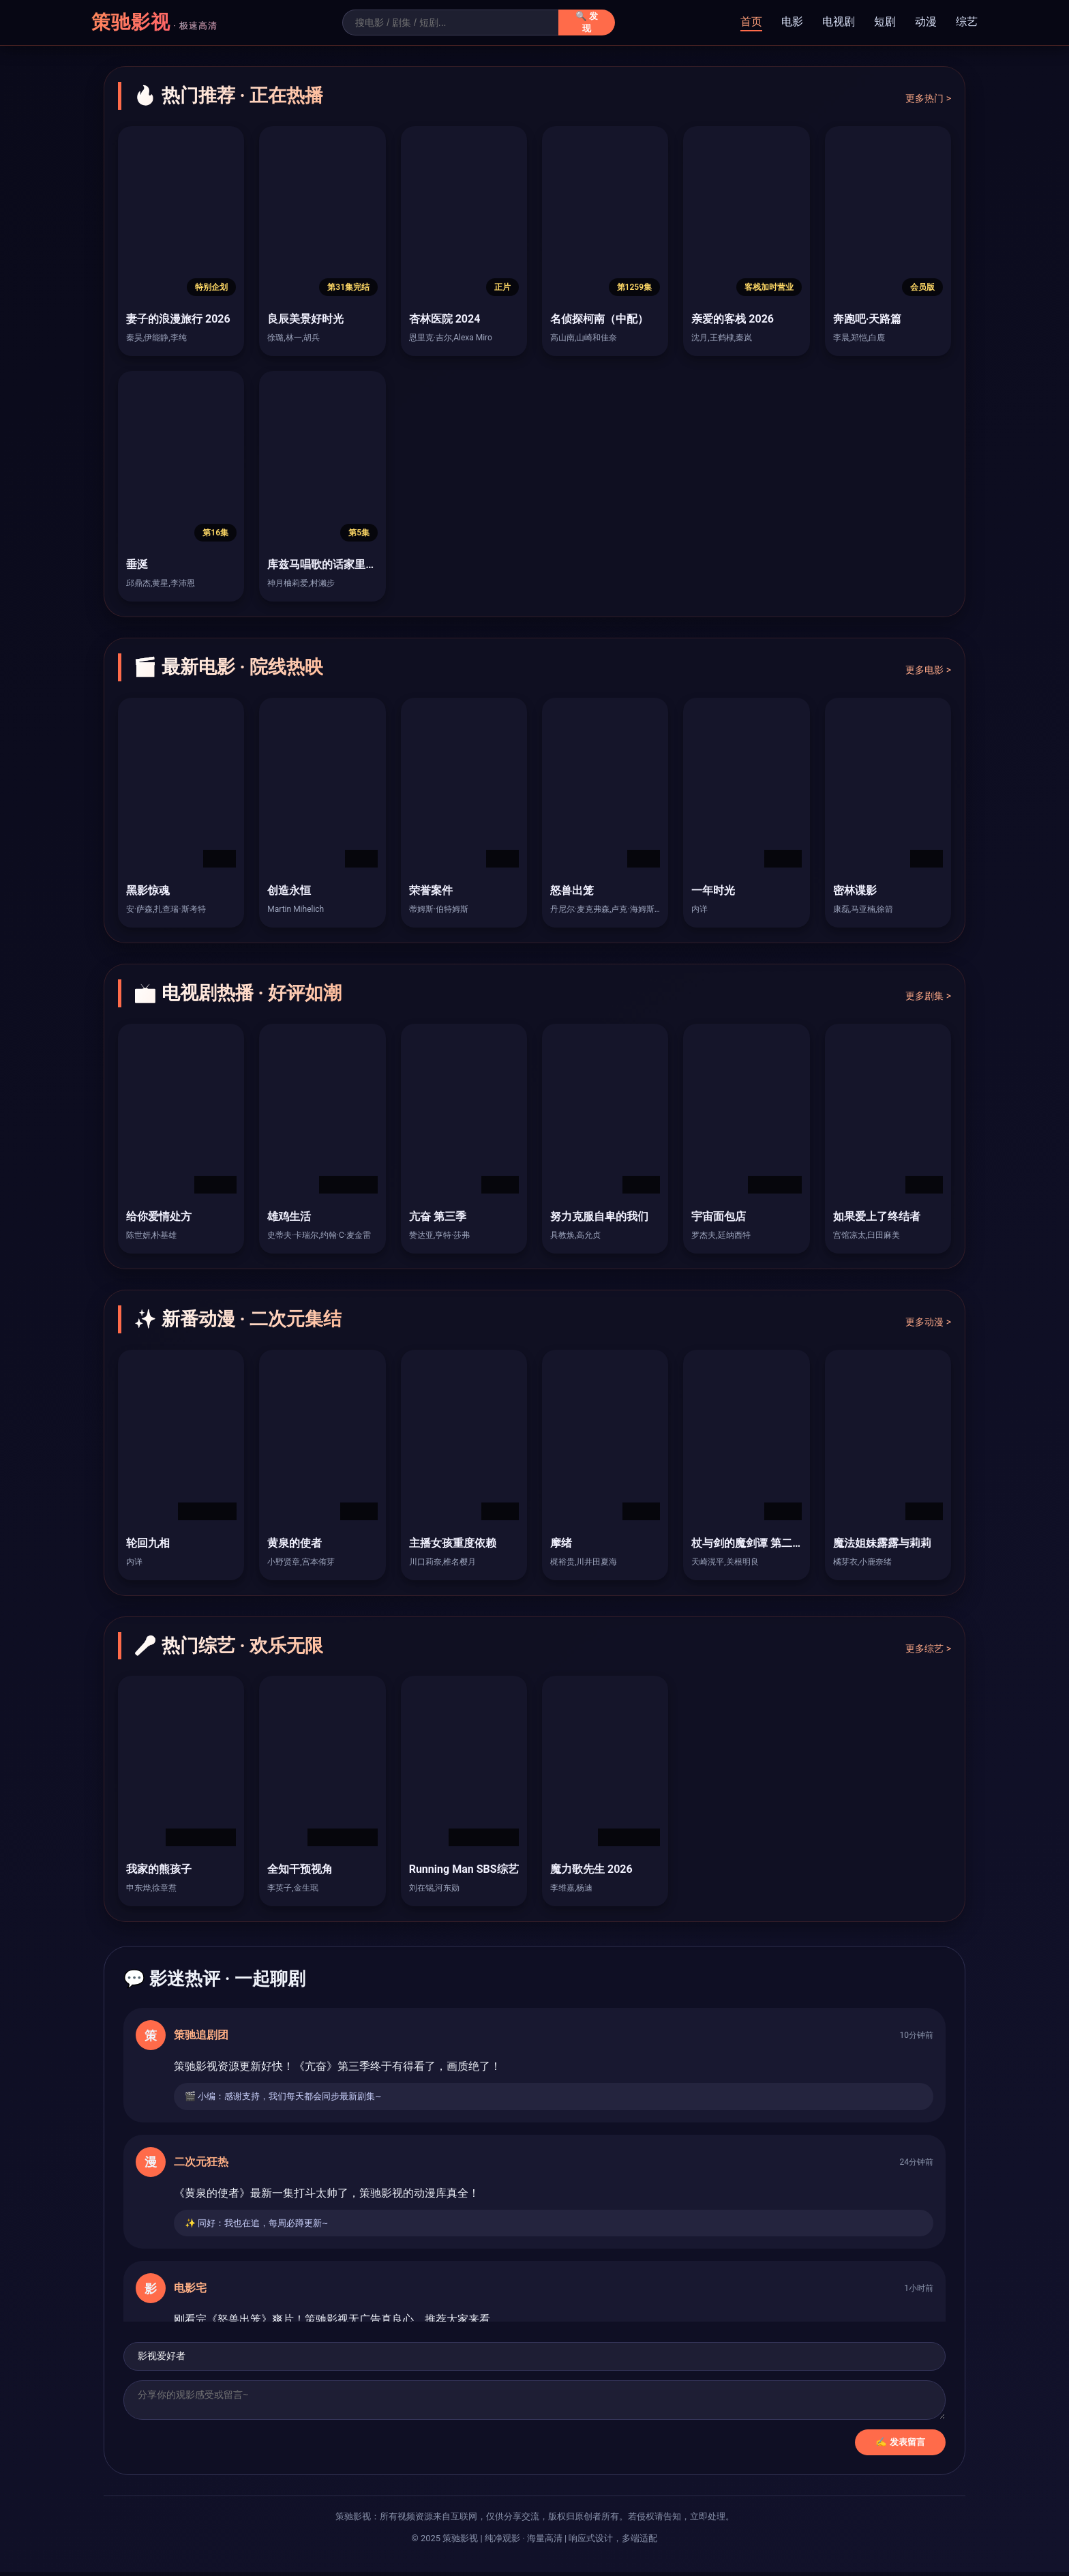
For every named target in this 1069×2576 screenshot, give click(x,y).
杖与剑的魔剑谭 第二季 (747, 1543)
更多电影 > (928, 669)
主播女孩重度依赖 (452, 1543)
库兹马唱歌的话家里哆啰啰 (332, 564)
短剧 (885, 21)
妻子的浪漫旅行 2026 (178, 318)
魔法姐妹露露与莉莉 (882, 1543)
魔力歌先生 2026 (591, 1869)
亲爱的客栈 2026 (732, 318)
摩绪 (561, 1543)
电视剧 (838, 21)
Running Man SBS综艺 (464, 1869)
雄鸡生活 (289, 1216)
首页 (751, 21)
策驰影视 (154, 22)
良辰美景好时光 (305, 318)
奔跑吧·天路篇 (867, 318)
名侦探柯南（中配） (599, 318)
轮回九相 (148, 1543)
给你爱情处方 (159, 1216)
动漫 (926, 21)
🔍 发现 (587, 22)
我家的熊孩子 (159, 1869)
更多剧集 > (928, 995)
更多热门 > (928, 98)
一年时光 (713, 890)
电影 (792, 21)
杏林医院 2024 (445, 318)
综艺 (967, 21)
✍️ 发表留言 (900, 2446)
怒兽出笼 (572, 890)
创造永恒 (289, 890)
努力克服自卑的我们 (599, 1216)
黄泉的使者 (294, 1543)
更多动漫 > (928, 1321)
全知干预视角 (300, 1869)
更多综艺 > (928, 1648)
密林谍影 (855, 890)
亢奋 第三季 (437, 1216)
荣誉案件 (431, 890)
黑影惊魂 (148, 890)
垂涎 (137, 564)
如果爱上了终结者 (876, 1216)
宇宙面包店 (718, 1216)
